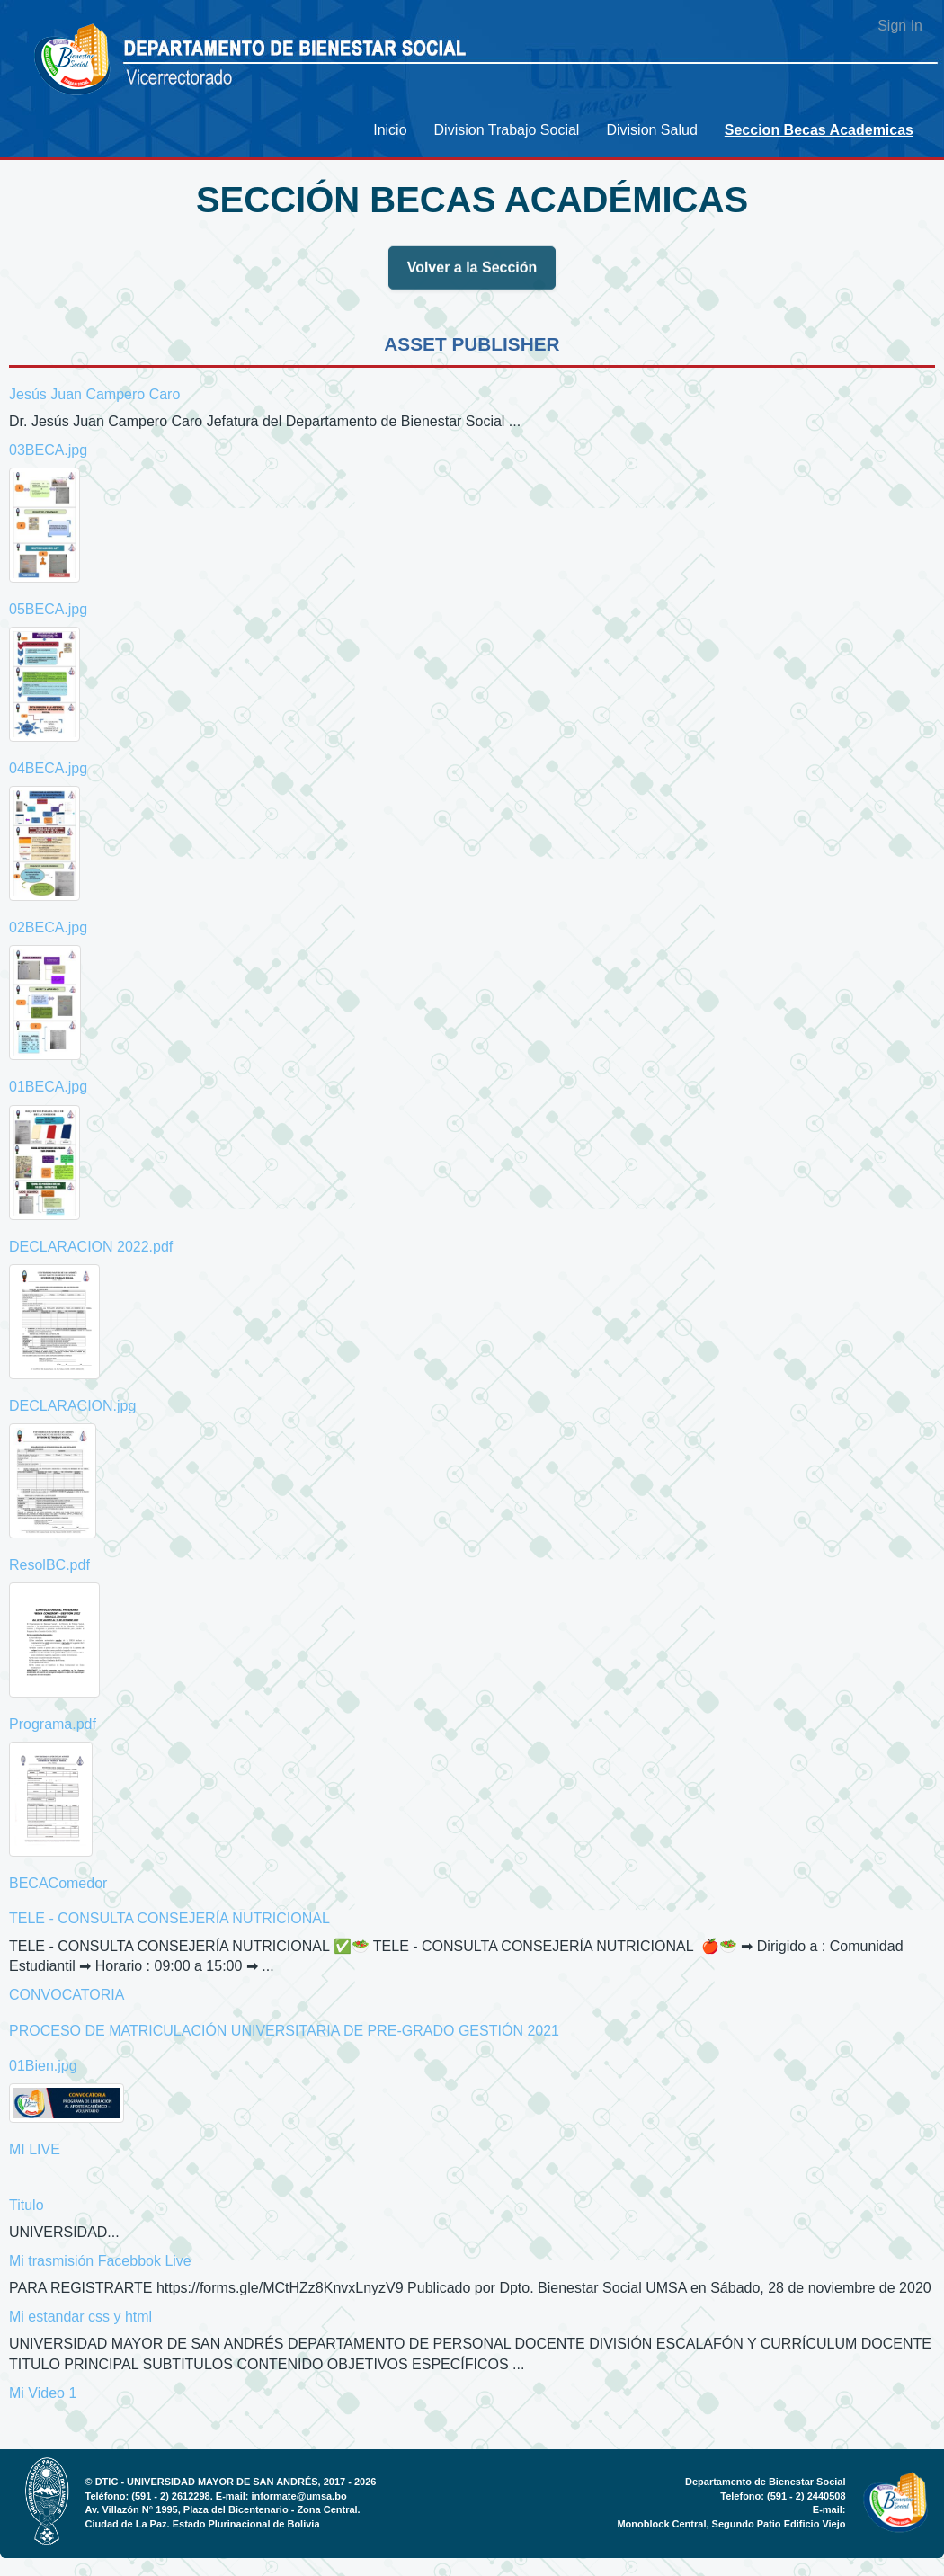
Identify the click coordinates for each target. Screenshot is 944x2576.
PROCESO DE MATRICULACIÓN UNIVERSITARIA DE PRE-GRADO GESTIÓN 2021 (284, 2030)
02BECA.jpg (48, 927)
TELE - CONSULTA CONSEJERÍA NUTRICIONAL (169, 1918)
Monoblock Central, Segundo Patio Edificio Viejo (731, 2523)
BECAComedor (58, 1883)
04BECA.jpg (48, 768)
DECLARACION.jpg (72, 1405)
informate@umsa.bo (299, 2496)
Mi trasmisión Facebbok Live (100, 2260)
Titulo (26, 2205)
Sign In (899, 25)
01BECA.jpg (48, 1086)
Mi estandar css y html (80, 2316)
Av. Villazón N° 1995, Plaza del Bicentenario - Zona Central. (223, 2509)
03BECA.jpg (48, 450)
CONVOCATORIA (66, 1994)
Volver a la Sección (472, 274)
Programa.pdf (52, 1724)
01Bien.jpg (43, 2065)
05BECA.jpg (48, 609)
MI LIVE (34, 2149)
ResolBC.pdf (49, 1565)
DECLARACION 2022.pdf (91, 1246)
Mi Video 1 (42, 2393)
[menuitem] (390, 129)
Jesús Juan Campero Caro (94, 394)
